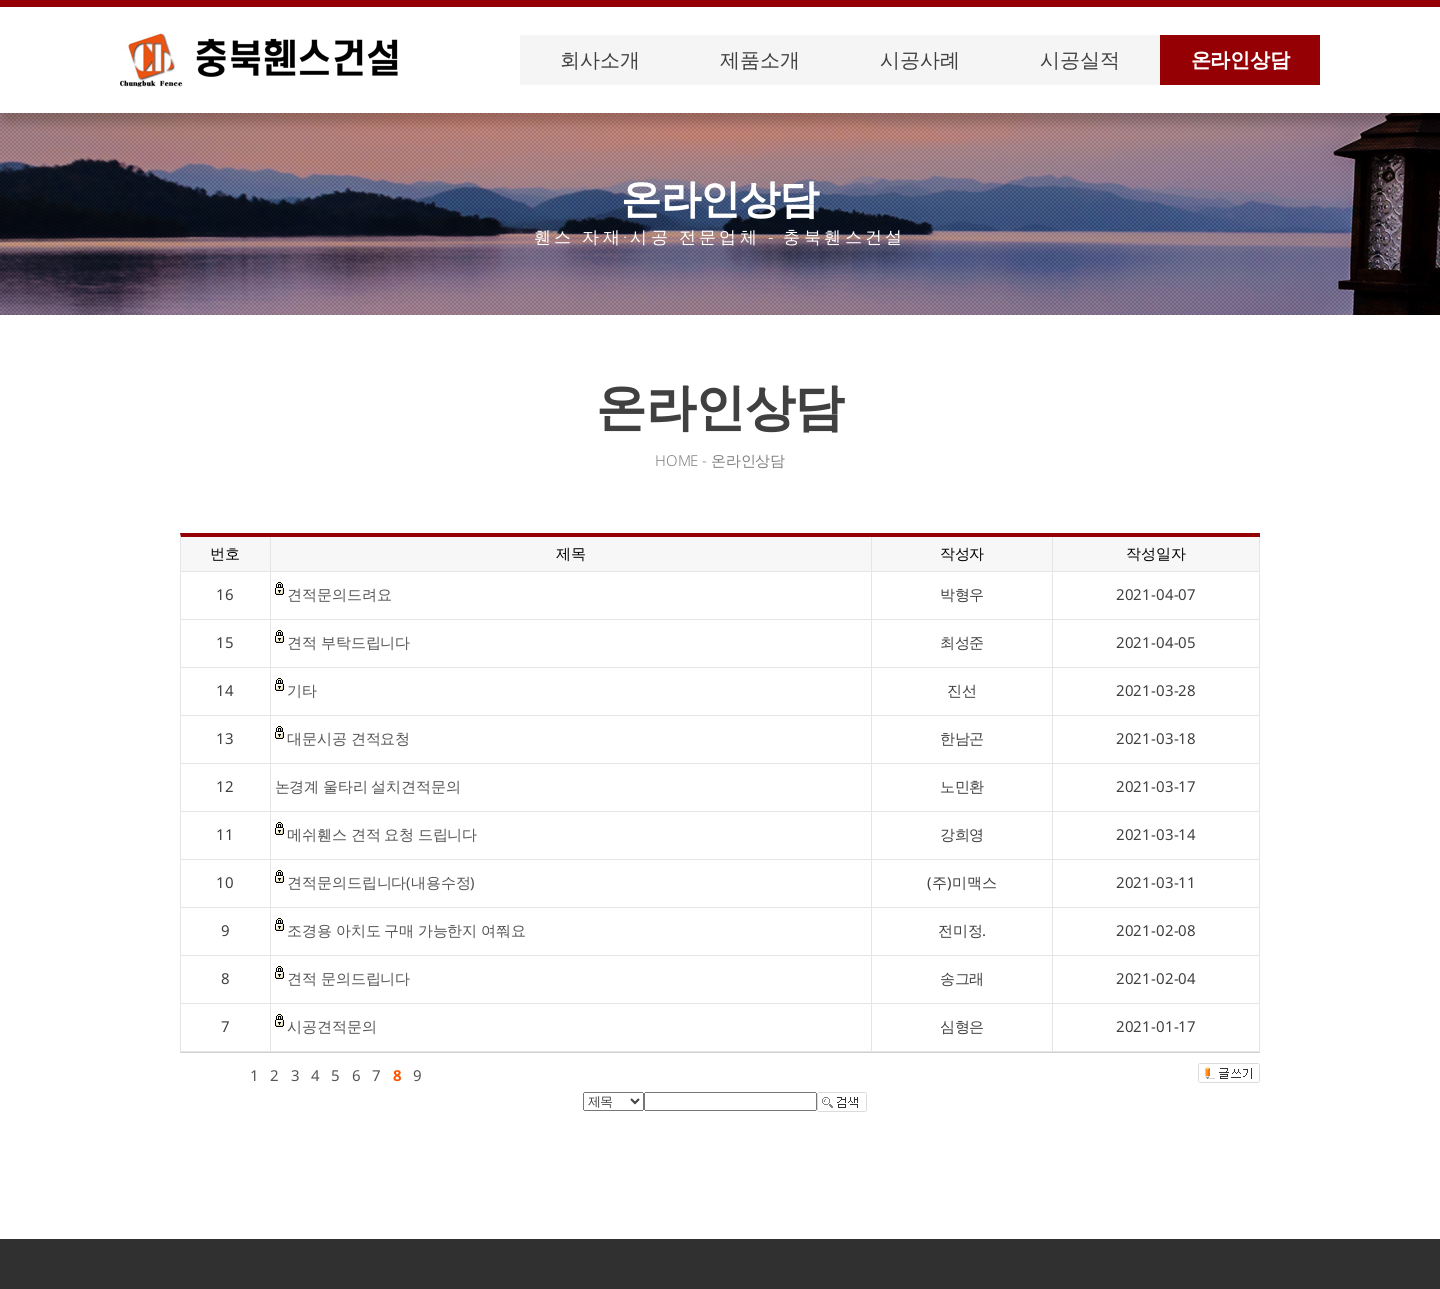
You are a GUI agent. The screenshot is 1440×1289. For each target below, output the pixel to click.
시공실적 (1079, 59)
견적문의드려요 (339, 594)
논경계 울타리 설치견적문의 (368, 786)
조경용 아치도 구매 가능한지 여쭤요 (406, 930)
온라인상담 (1240, 59)
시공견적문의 (331, 1026)
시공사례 (919, 59)
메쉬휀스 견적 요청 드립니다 (382, 834)
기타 (302, 690)
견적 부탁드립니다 (348, 642)
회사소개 (599, 59)
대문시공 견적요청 (348, 738)
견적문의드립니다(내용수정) (381, 882)
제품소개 (759, 59)
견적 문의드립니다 (348, 978)
